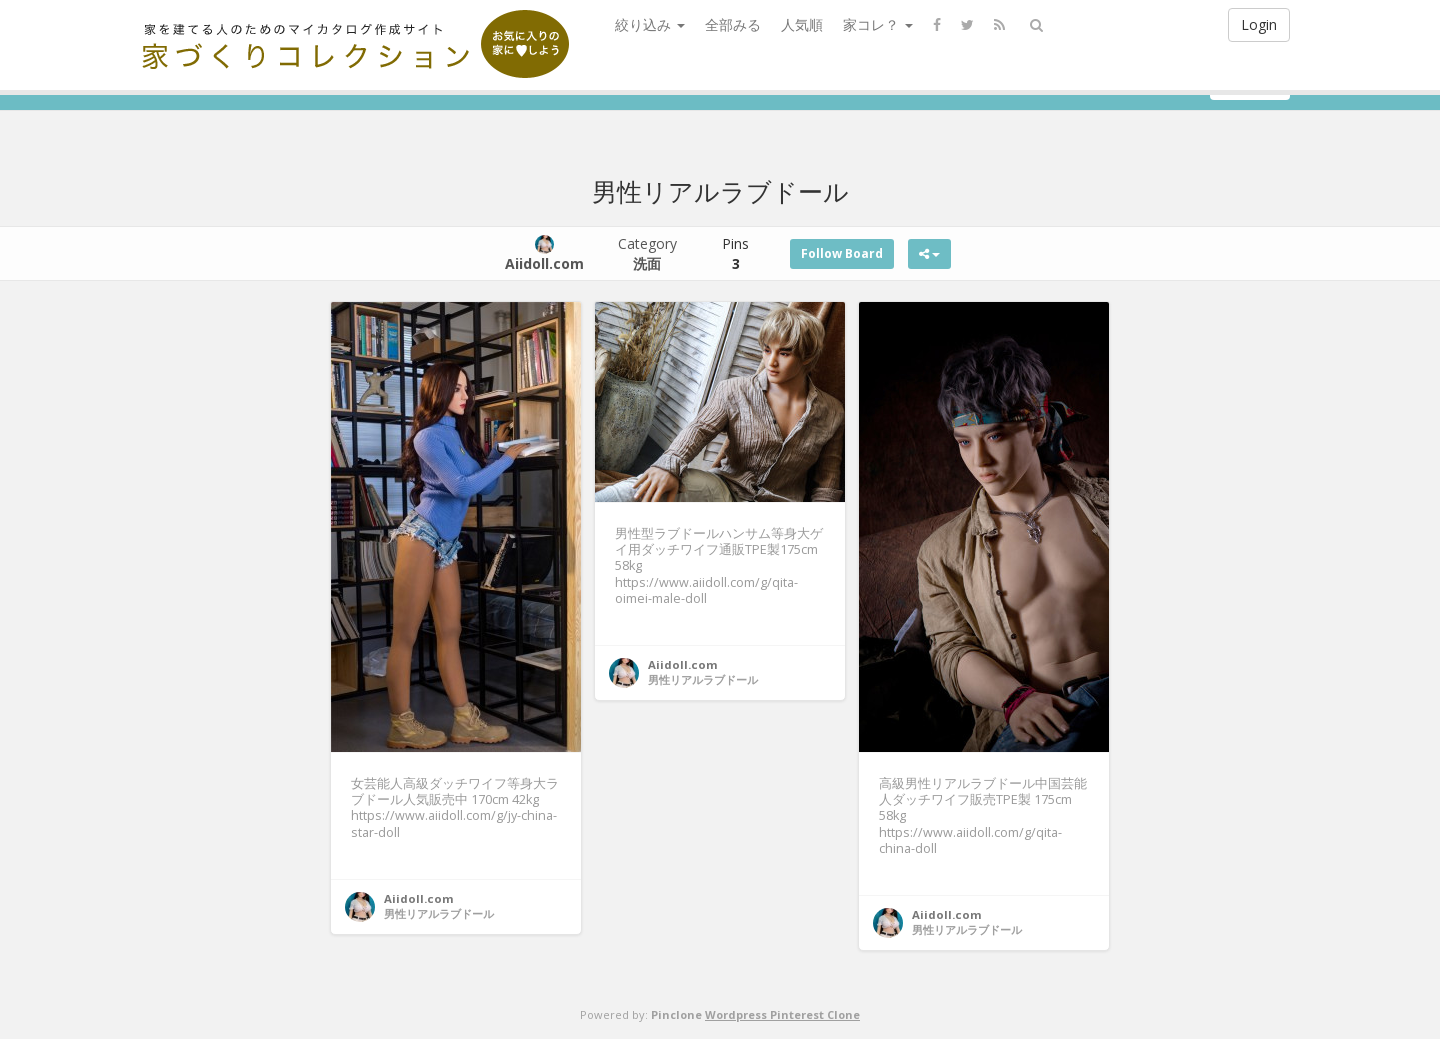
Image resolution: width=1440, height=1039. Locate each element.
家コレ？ (878, 24)
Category (647, 253)
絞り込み (650, 24)
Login (1259, 24)
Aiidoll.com (419, 898)
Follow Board (842, 253)
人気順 (802, 24)
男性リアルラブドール (439, 913)
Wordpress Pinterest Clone (782, 1014)
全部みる (733, 24)
